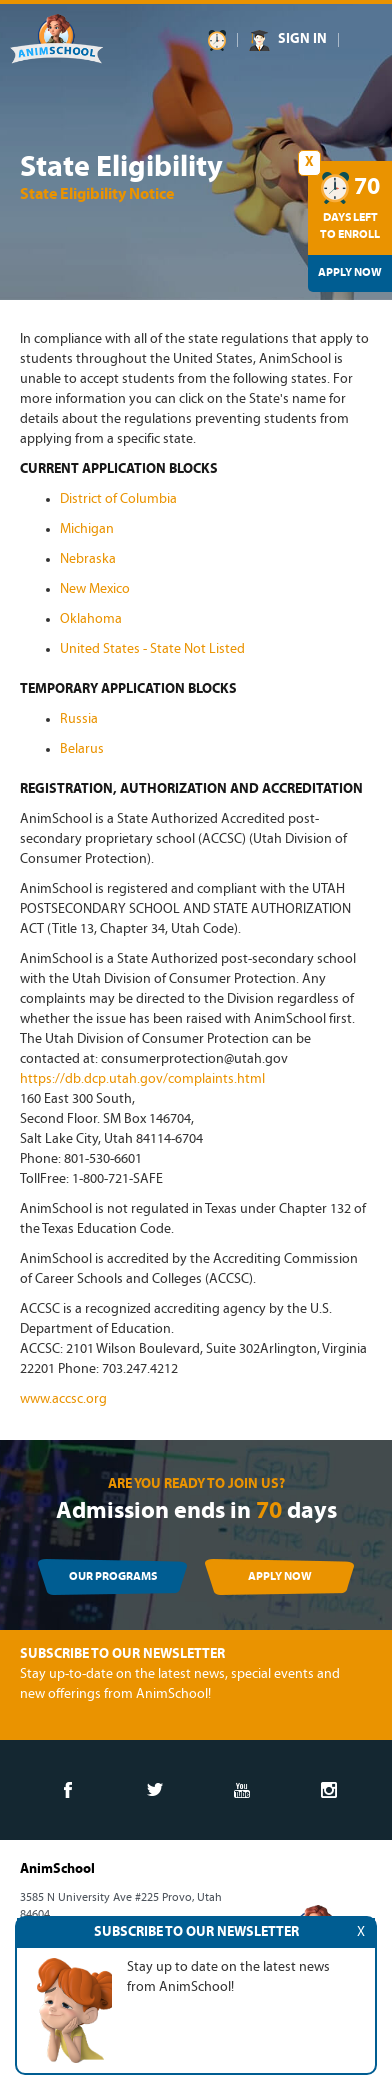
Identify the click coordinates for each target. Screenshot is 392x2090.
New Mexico (95, 589)
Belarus (82, 749)
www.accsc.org (63, 1399)
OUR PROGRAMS (113, 1577)
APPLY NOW (280, 1577)
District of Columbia (118, 499)
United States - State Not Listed (152, 649)
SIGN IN (302, 39)
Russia (79, 719)
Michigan (87, 529)
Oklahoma (91, 619)
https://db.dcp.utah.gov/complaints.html (142, 1079)
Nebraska (88, 559)
